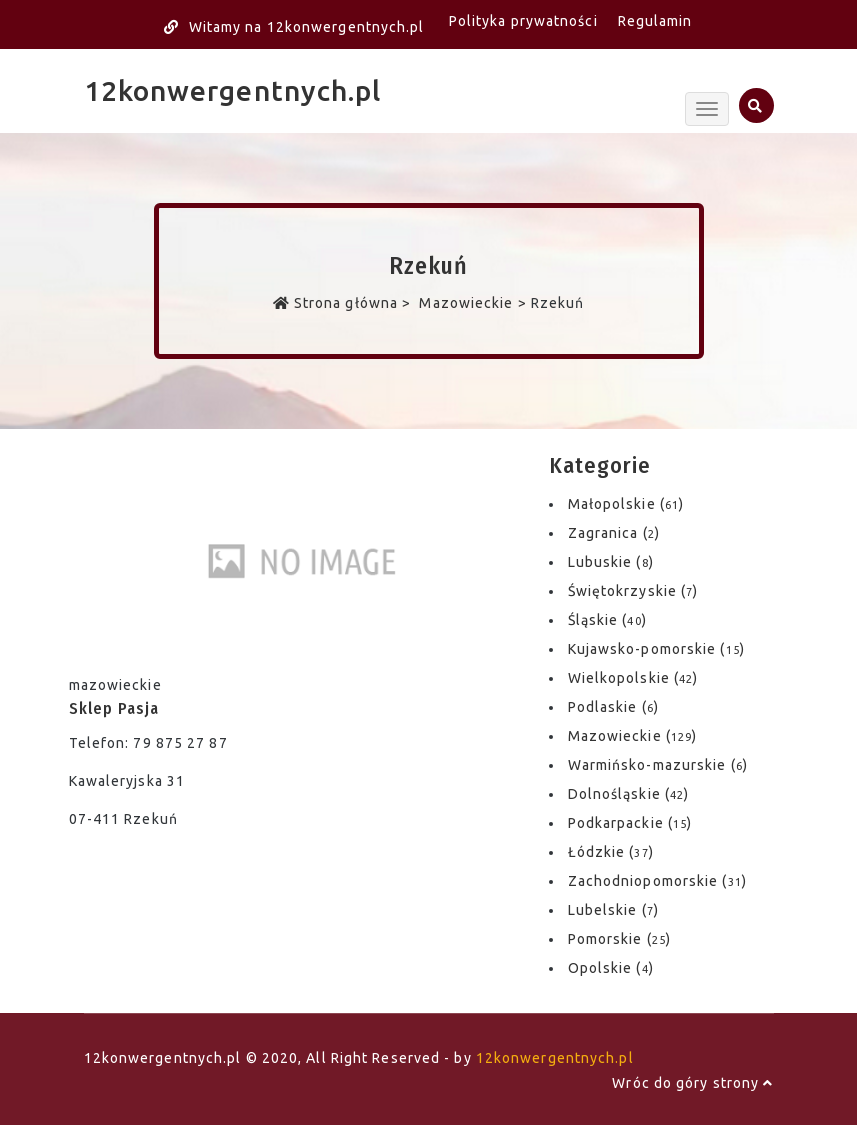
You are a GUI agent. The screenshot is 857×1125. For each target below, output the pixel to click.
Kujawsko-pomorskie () (656, 649)
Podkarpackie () (630, 823)
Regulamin (655, 21)
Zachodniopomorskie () (657, 881)
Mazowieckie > (473, 303)
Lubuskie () (611, 562)
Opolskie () (611, 968)
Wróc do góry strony (692, 1083)
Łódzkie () (611, 852)
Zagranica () (614, 533)
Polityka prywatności (523, 21)
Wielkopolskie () (633, 678)
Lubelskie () (613, 910)
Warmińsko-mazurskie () (658, 765)
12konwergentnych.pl (233, 90)
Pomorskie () (619, 939)
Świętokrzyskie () (633, 591)
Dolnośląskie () (629, 794)
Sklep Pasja (114, 708)
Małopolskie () (626, 504)
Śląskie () (607, 620)
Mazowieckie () (633, 736)
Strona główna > (344, 303)
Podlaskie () (613, 707)
